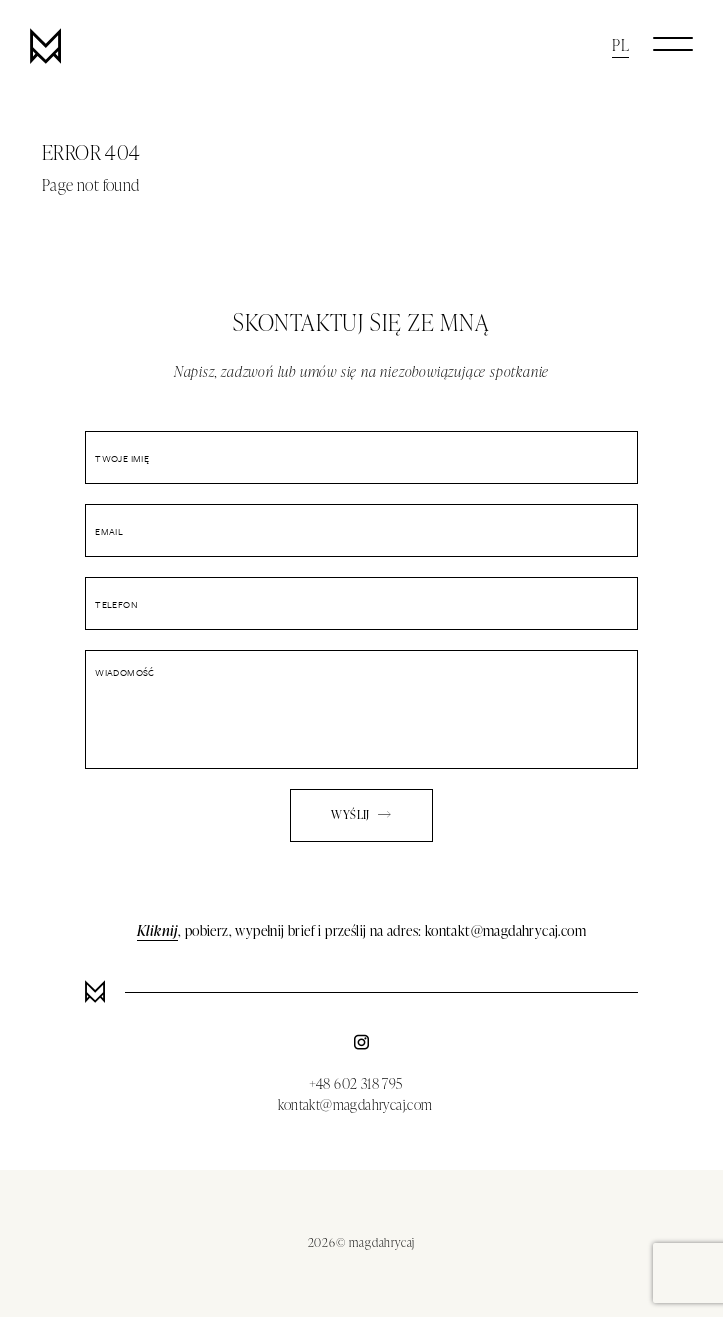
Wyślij (361, 814)
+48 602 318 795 (356, 1083)
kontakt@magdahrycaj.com (355, 1104)
